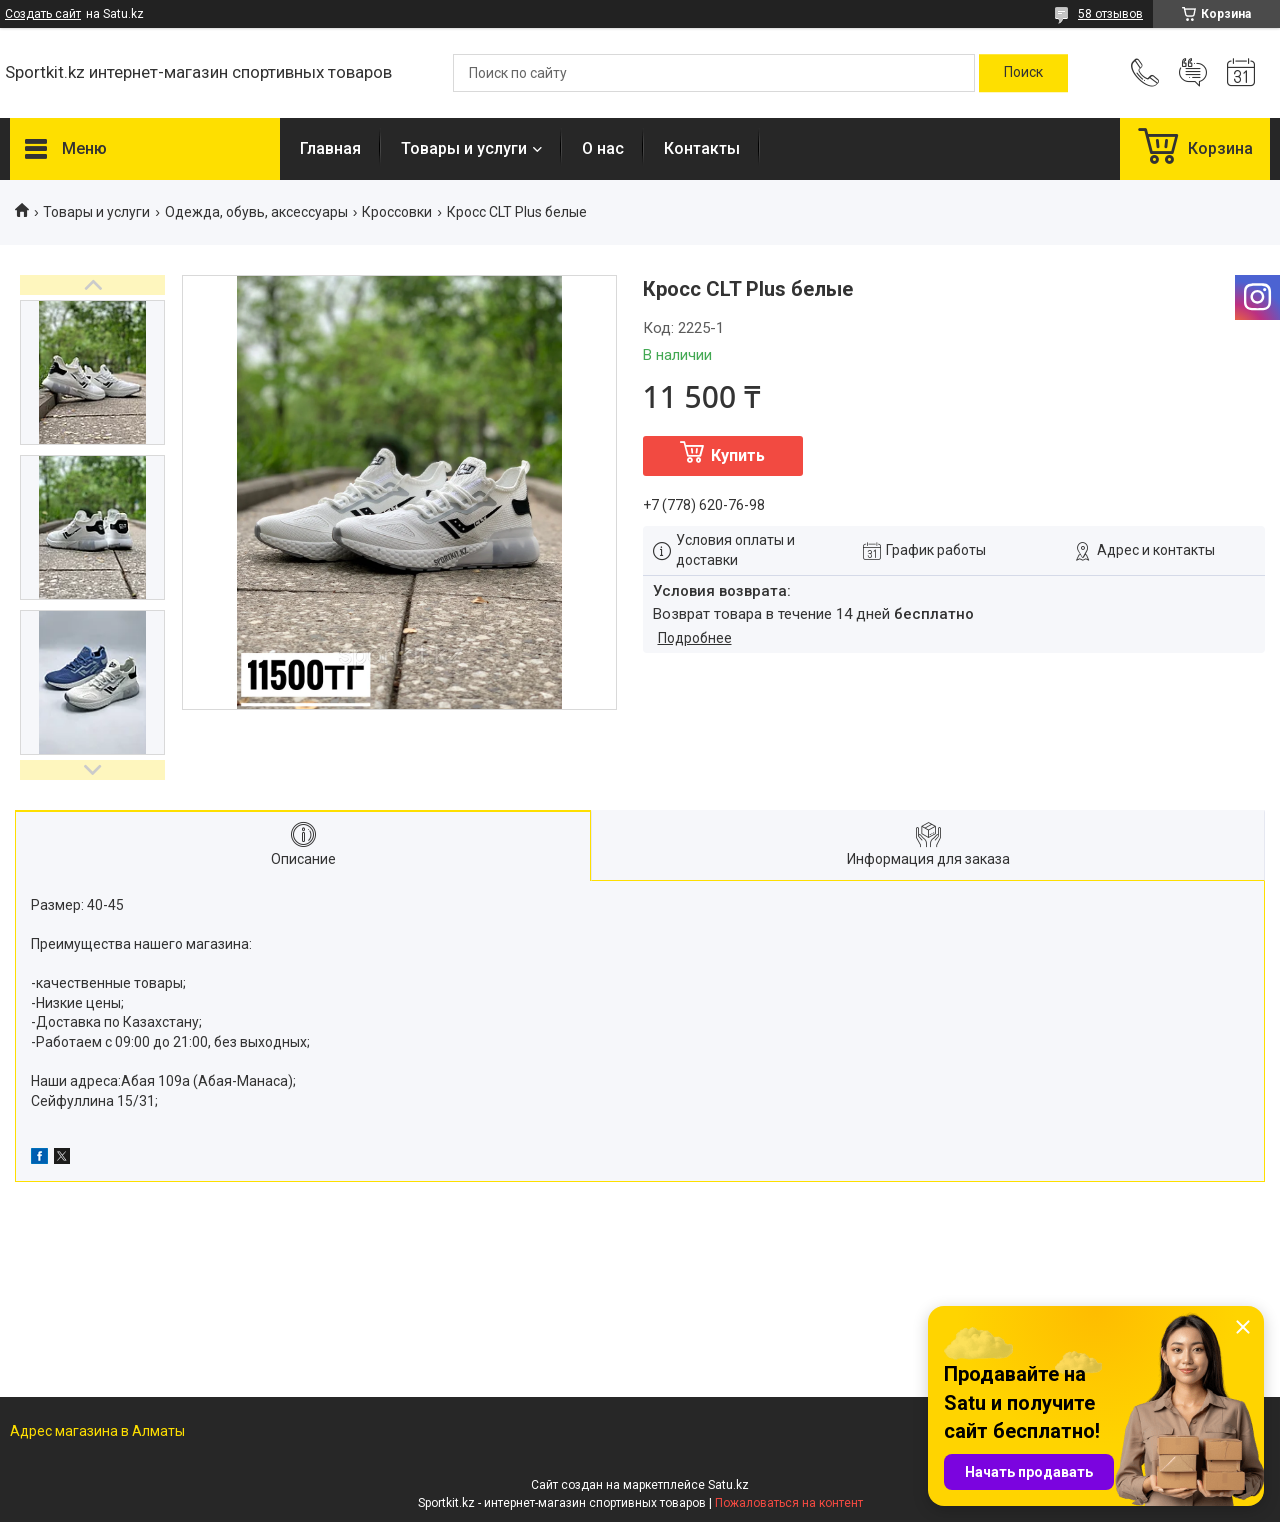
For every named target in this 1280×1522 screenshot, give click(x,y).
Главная (330, 148)
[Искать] (1023, 73)
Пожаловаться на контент (789, 1503)
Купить (738, 455)
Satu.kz (728, 1485)
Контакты (702, 148)
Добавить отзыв (1193, 73)
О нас (603, 148)
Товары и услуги (464, 148)
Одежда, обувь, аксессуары (256, 212)
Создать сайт (43, 14)
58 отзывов (1110, 14)
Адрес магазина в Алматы (97, 1431)
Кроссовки (397, 212)
